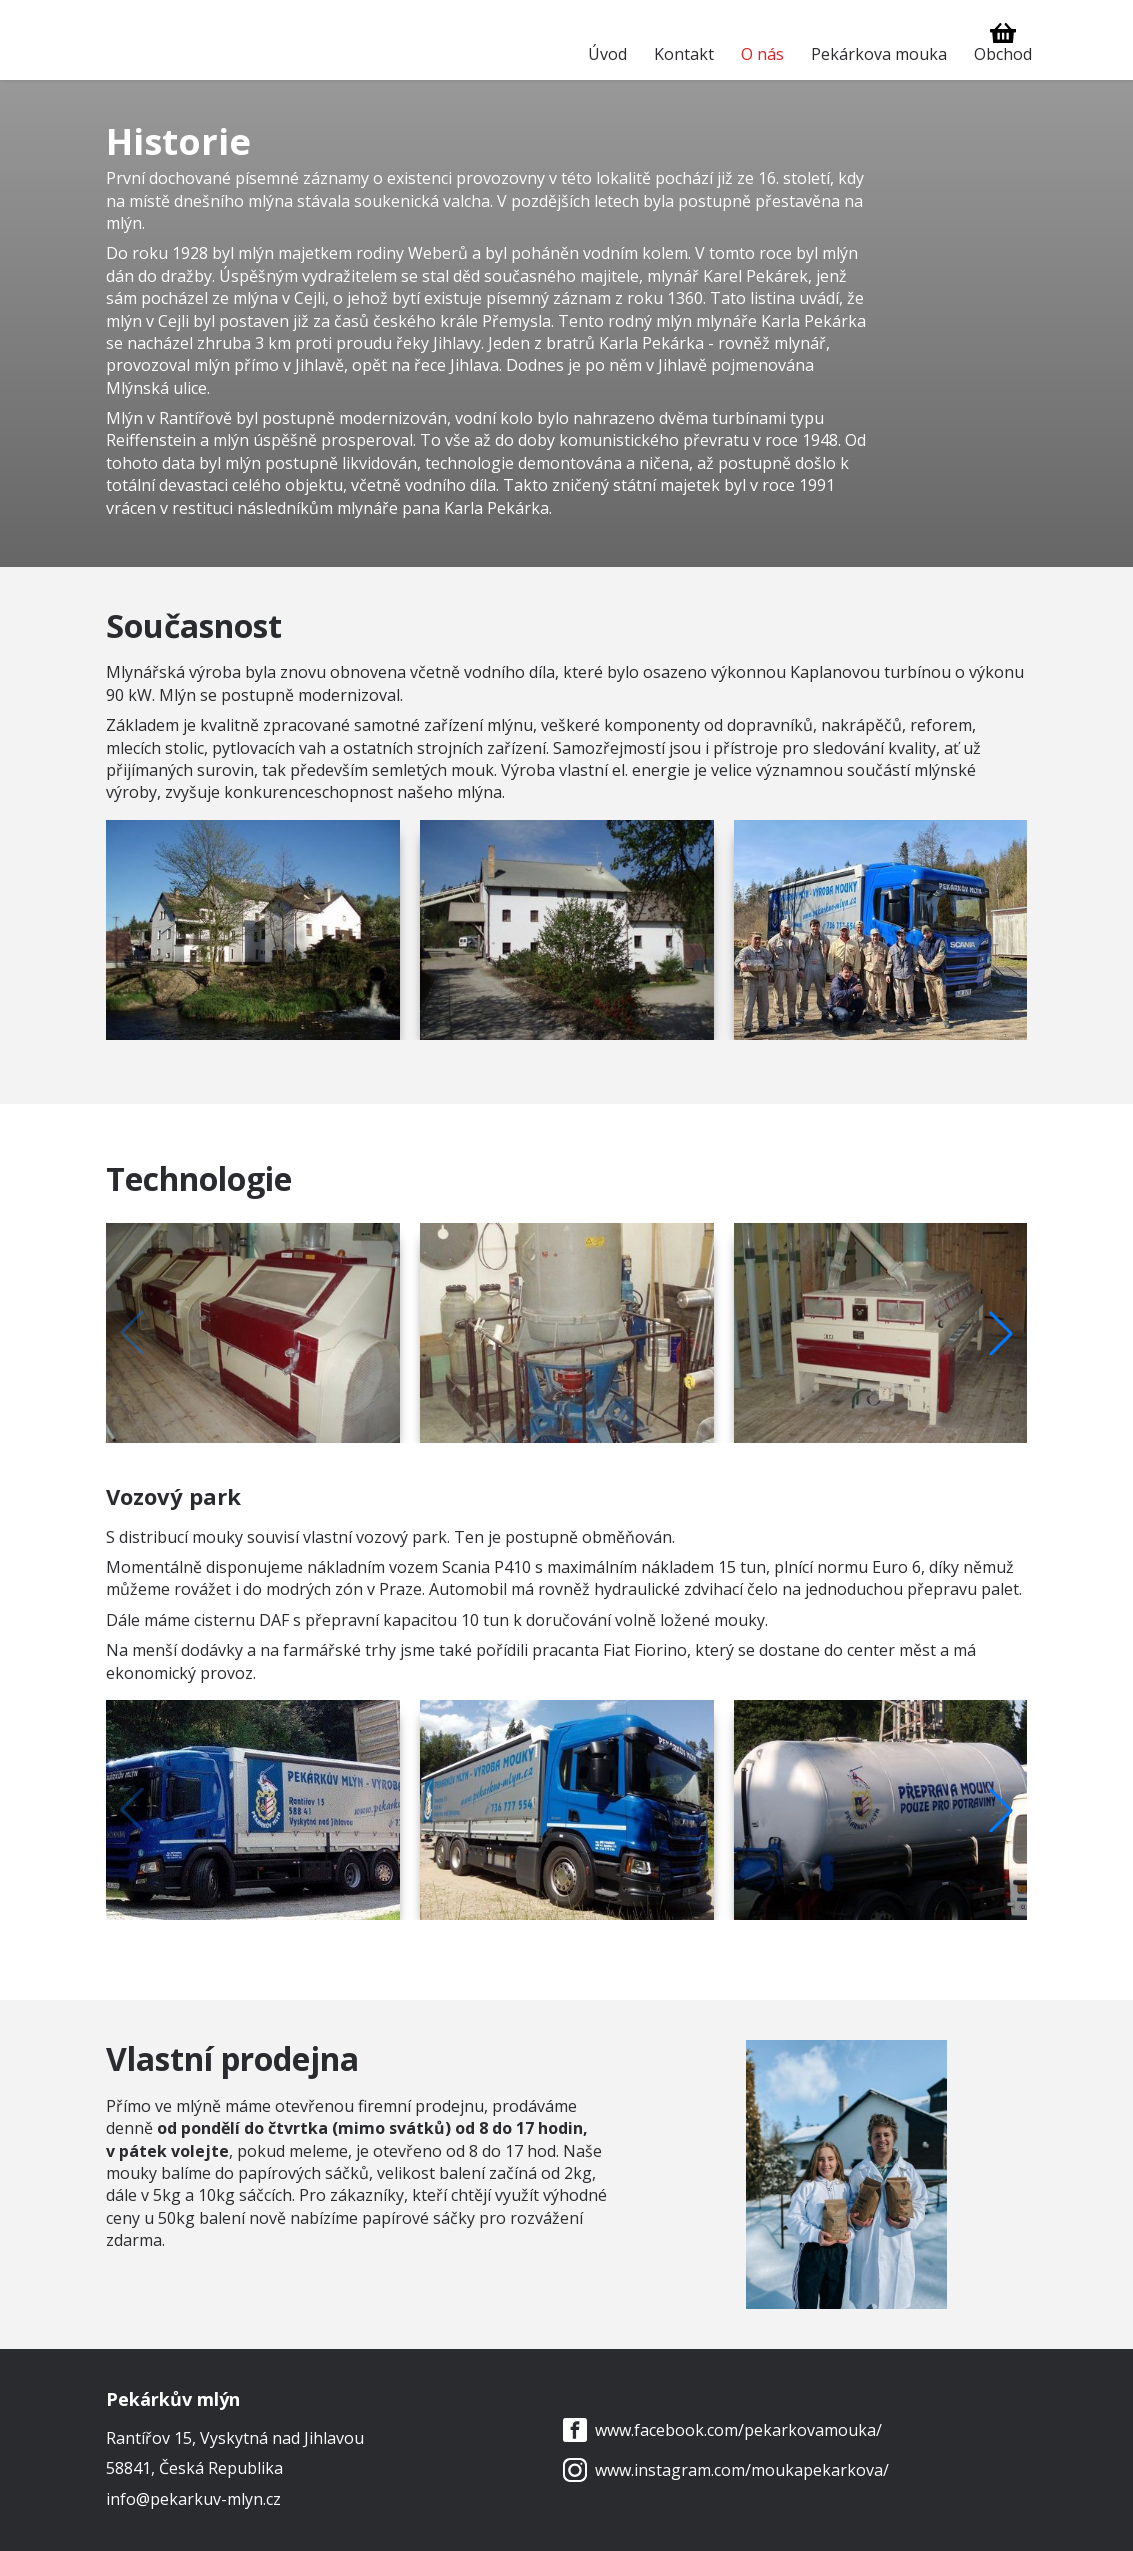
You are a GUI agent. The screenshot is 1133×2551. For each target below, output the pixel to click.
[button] (1001, 1333)
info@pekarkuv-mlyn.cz (193, 2499)
